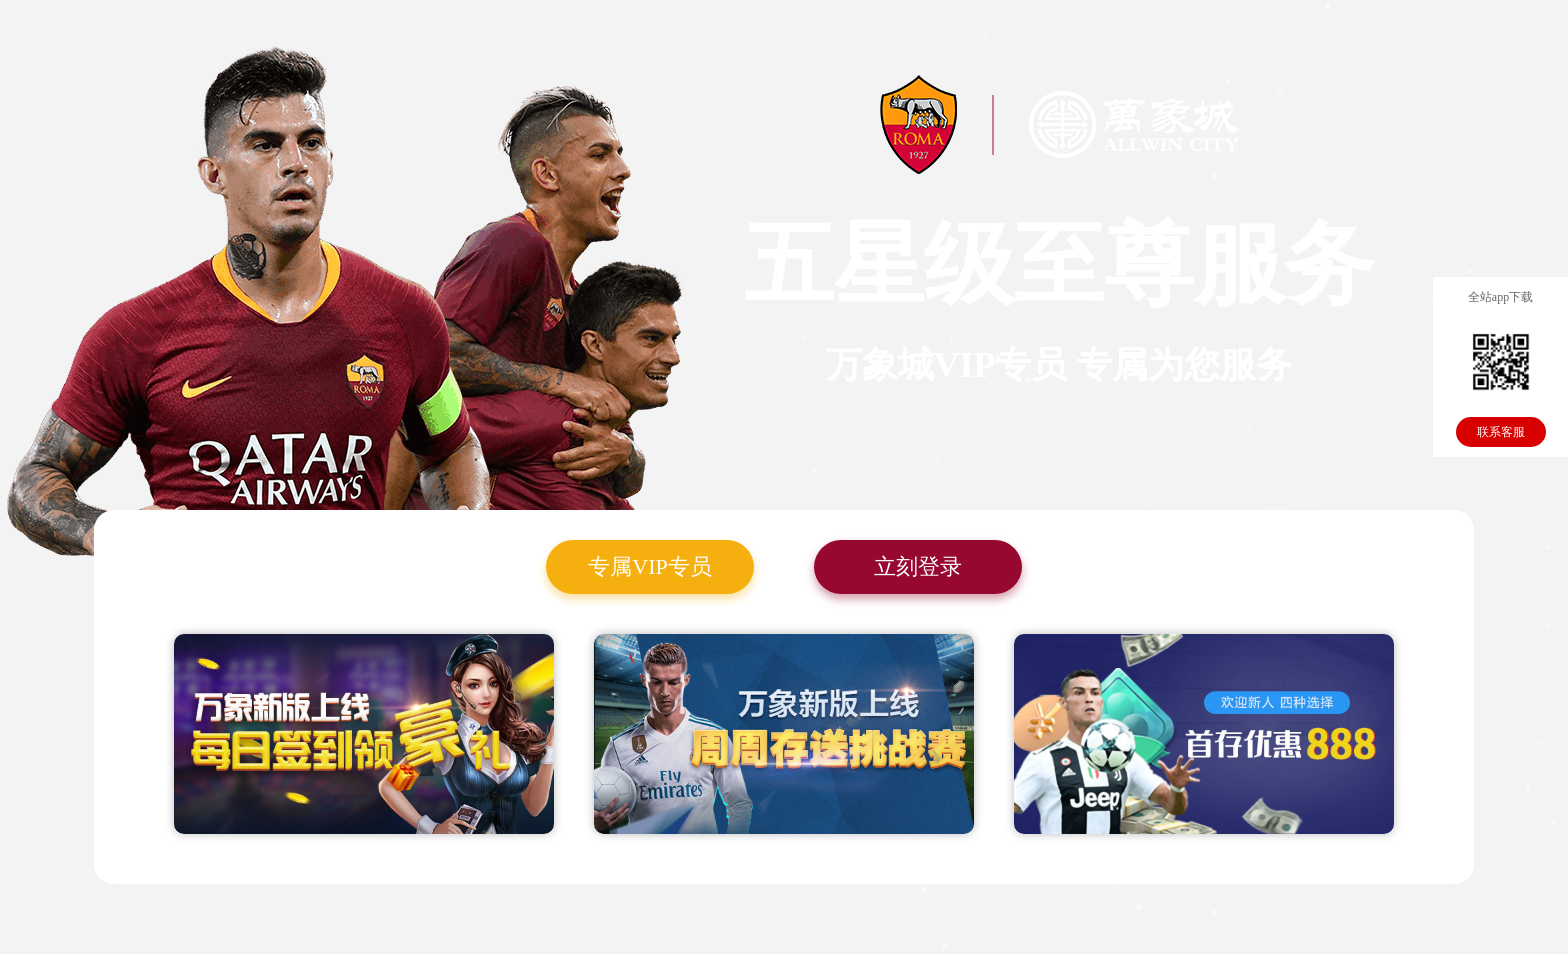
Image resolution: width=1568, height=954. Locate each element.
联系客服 (1501, 432)
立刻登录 (918, 566)
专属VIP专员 (649, 566)
